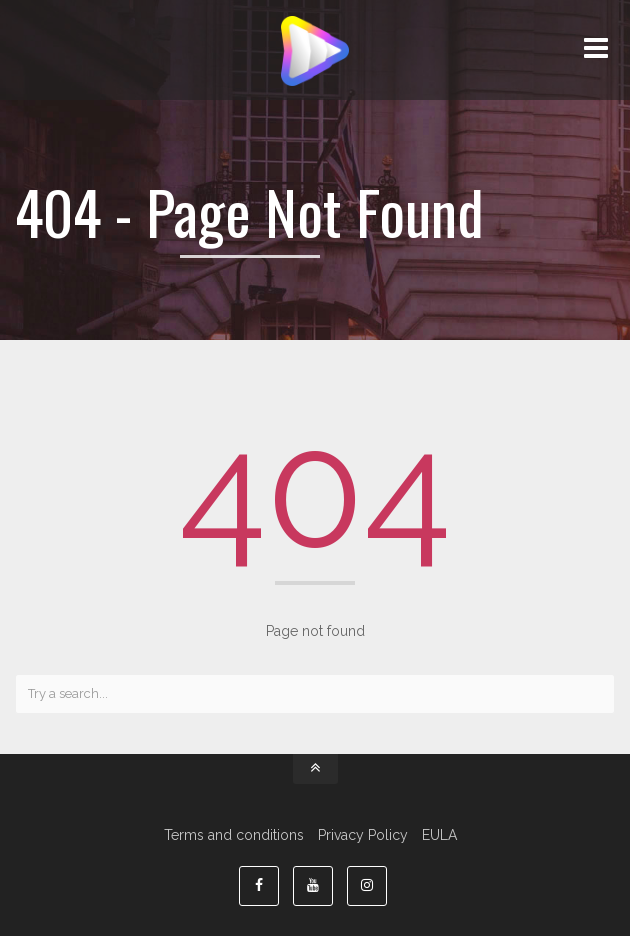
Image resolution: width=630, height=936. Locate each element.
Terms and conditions (234, 835)
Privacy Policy (363, 835)
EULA (439, 835)
